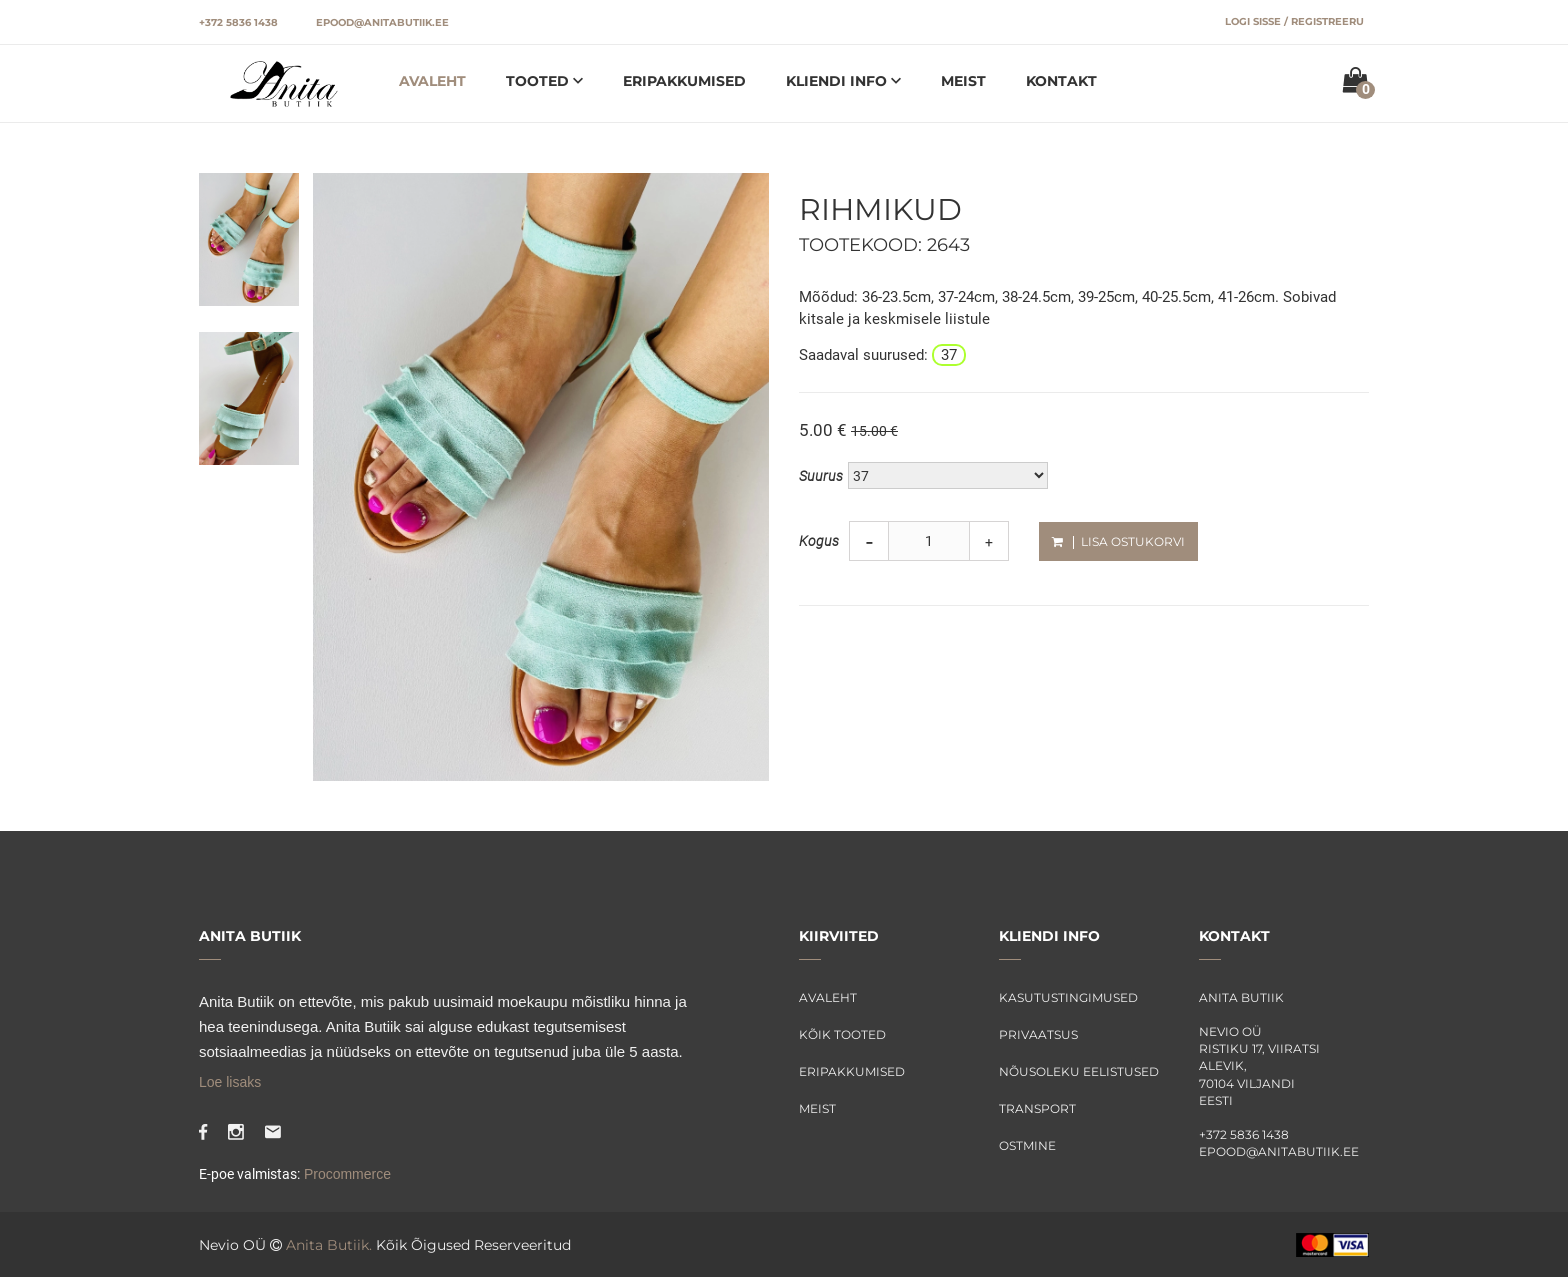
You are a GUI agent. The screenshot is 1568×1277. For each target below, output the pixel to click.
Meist (963, 81)
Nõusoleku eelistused (1079, 1071)
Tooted (539, 81)
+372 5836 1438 (238, 22)
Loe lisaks (230, 1082)
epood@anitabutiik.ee (382, 22)
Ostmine (1027, 1145)
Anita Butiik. (329, 1245)
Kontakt (1061, 81)
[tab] (249, 238)
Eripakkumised (684, 81)
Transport (1037, 1108)
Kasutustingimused (1068, 997)
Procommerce (345, 1174)
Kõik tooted (842, 1034)
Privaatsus (1038, 1034)
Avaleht (432, 81)
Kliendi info (838, 81)
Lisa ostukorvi (1118, 541)
